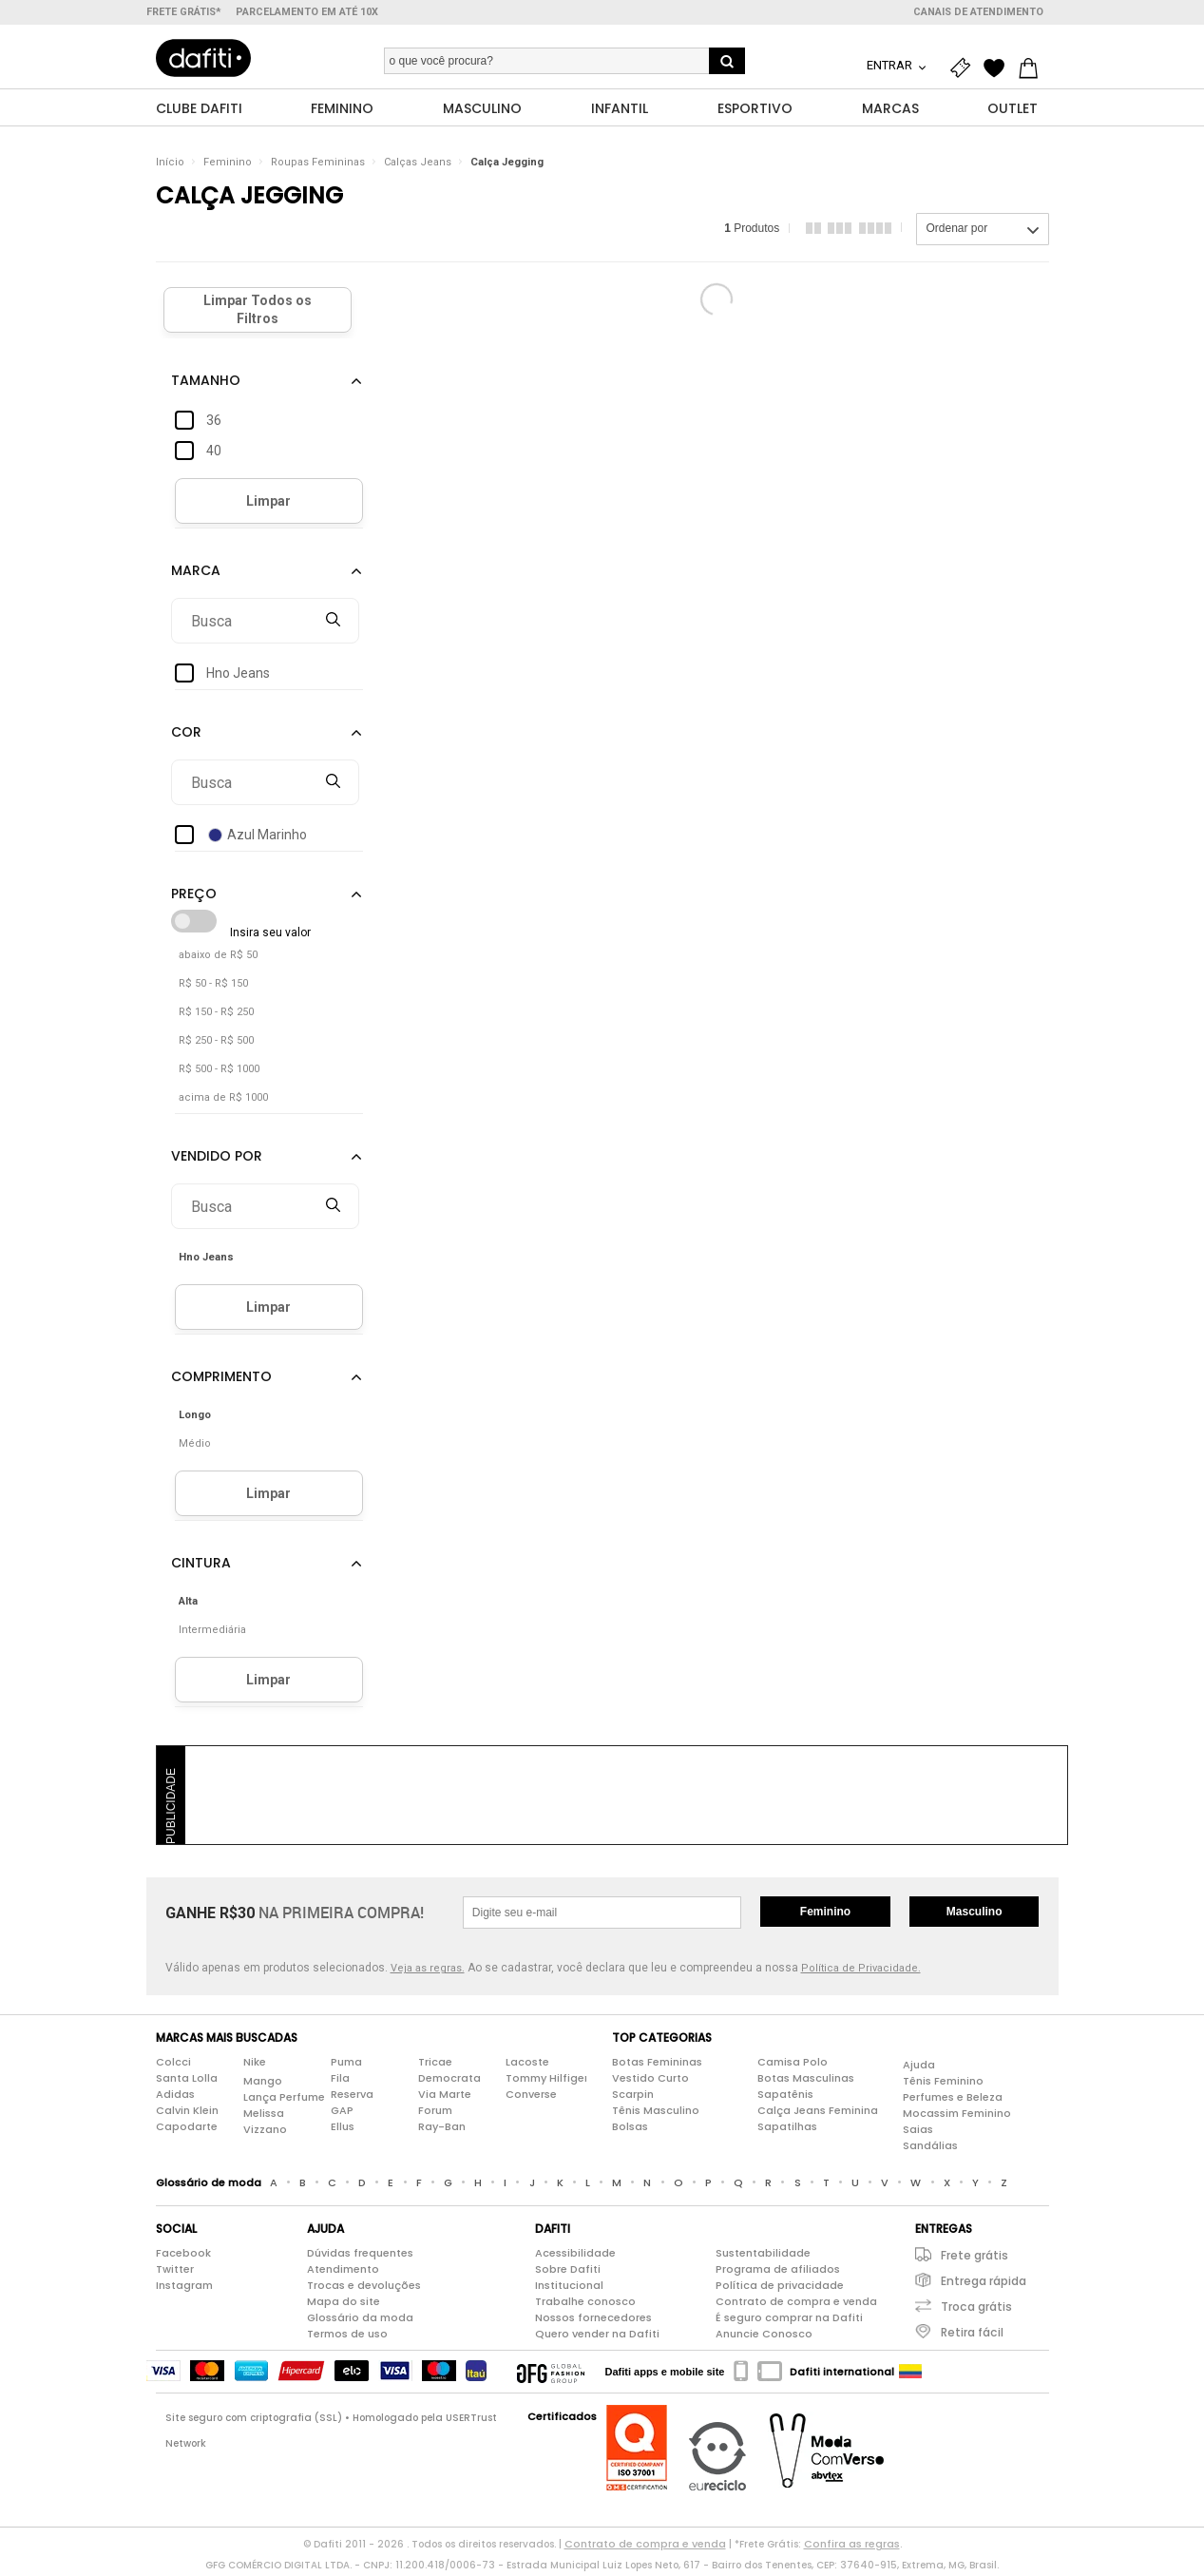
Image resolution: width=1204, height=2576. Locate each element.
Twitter (175, 2272)
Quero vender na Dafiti (597, 2337)
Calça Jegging (507, 166)
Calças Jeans (417, 166)
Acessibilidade (575, 2256)
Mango (262, 2083)
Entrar (891, 65)
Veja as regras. (428, 1972)
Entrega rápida (983, 2285)
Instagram (184, 2289)
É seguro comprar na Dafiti (789, 2321)
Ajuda (919, 2067)
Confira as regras (852, 2547)
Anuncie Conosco (764, 2337)
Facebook (183, 2256)
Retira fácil (972, 2336)
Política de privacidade (780, 2289)
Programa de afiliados (778, 2272)
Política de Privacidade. (861, 1972)
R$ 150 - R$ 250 (216, 1015)
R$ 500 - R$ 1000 (219, 1073)
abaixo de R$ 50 (218, 958)
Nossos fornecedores (593, 2321)
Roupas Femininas (318, 166)
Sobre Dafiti (568, 2272)
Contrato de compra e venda (796, 2305)
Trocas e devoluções (364, 2289)
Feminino (227, 166)
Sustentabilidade (763, 2256)
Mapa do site (343, 2305)
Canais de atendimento (978, 12)
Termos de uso (347, 2337)
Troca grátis (976, 2310)
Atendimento (343, 2272)
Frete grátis (974, 2259)
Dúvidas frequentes (360, 2256)
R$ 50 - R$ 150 (213, 987)
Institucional (569, 2289)
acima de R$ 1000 (223, 1101)
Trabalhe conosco (585, 2305)
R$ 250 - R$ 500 (216, 1044)
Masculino (974, 1915)
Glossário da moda (360, 2321)
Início (170, 166)
